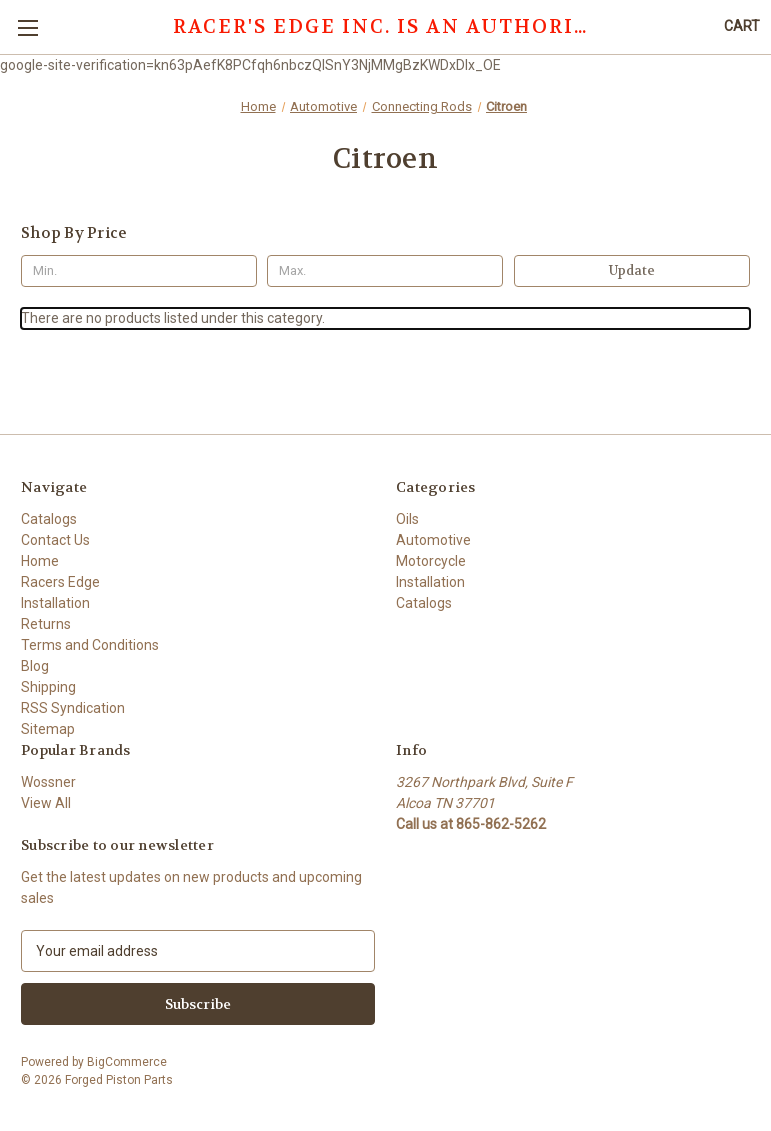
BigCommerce (127, 1062)
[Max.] (385, 271)
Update (632, 270)
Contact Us (55, 540)
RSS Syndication (73, 708)
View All (46, 803)
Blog (35, 666)
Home (40, 561)
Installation (55, 603)
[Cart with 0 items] (742, 26)
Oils (407, 519)
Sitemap (48, 729)
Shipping (48, 687)
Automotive (433, 540)
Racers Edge (60, 582)
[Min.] (139, 271)
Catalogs (49, 519)
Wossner (48, 782)
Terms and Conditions (90, 645)
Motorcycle (431, 561)
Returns (46, 624)
